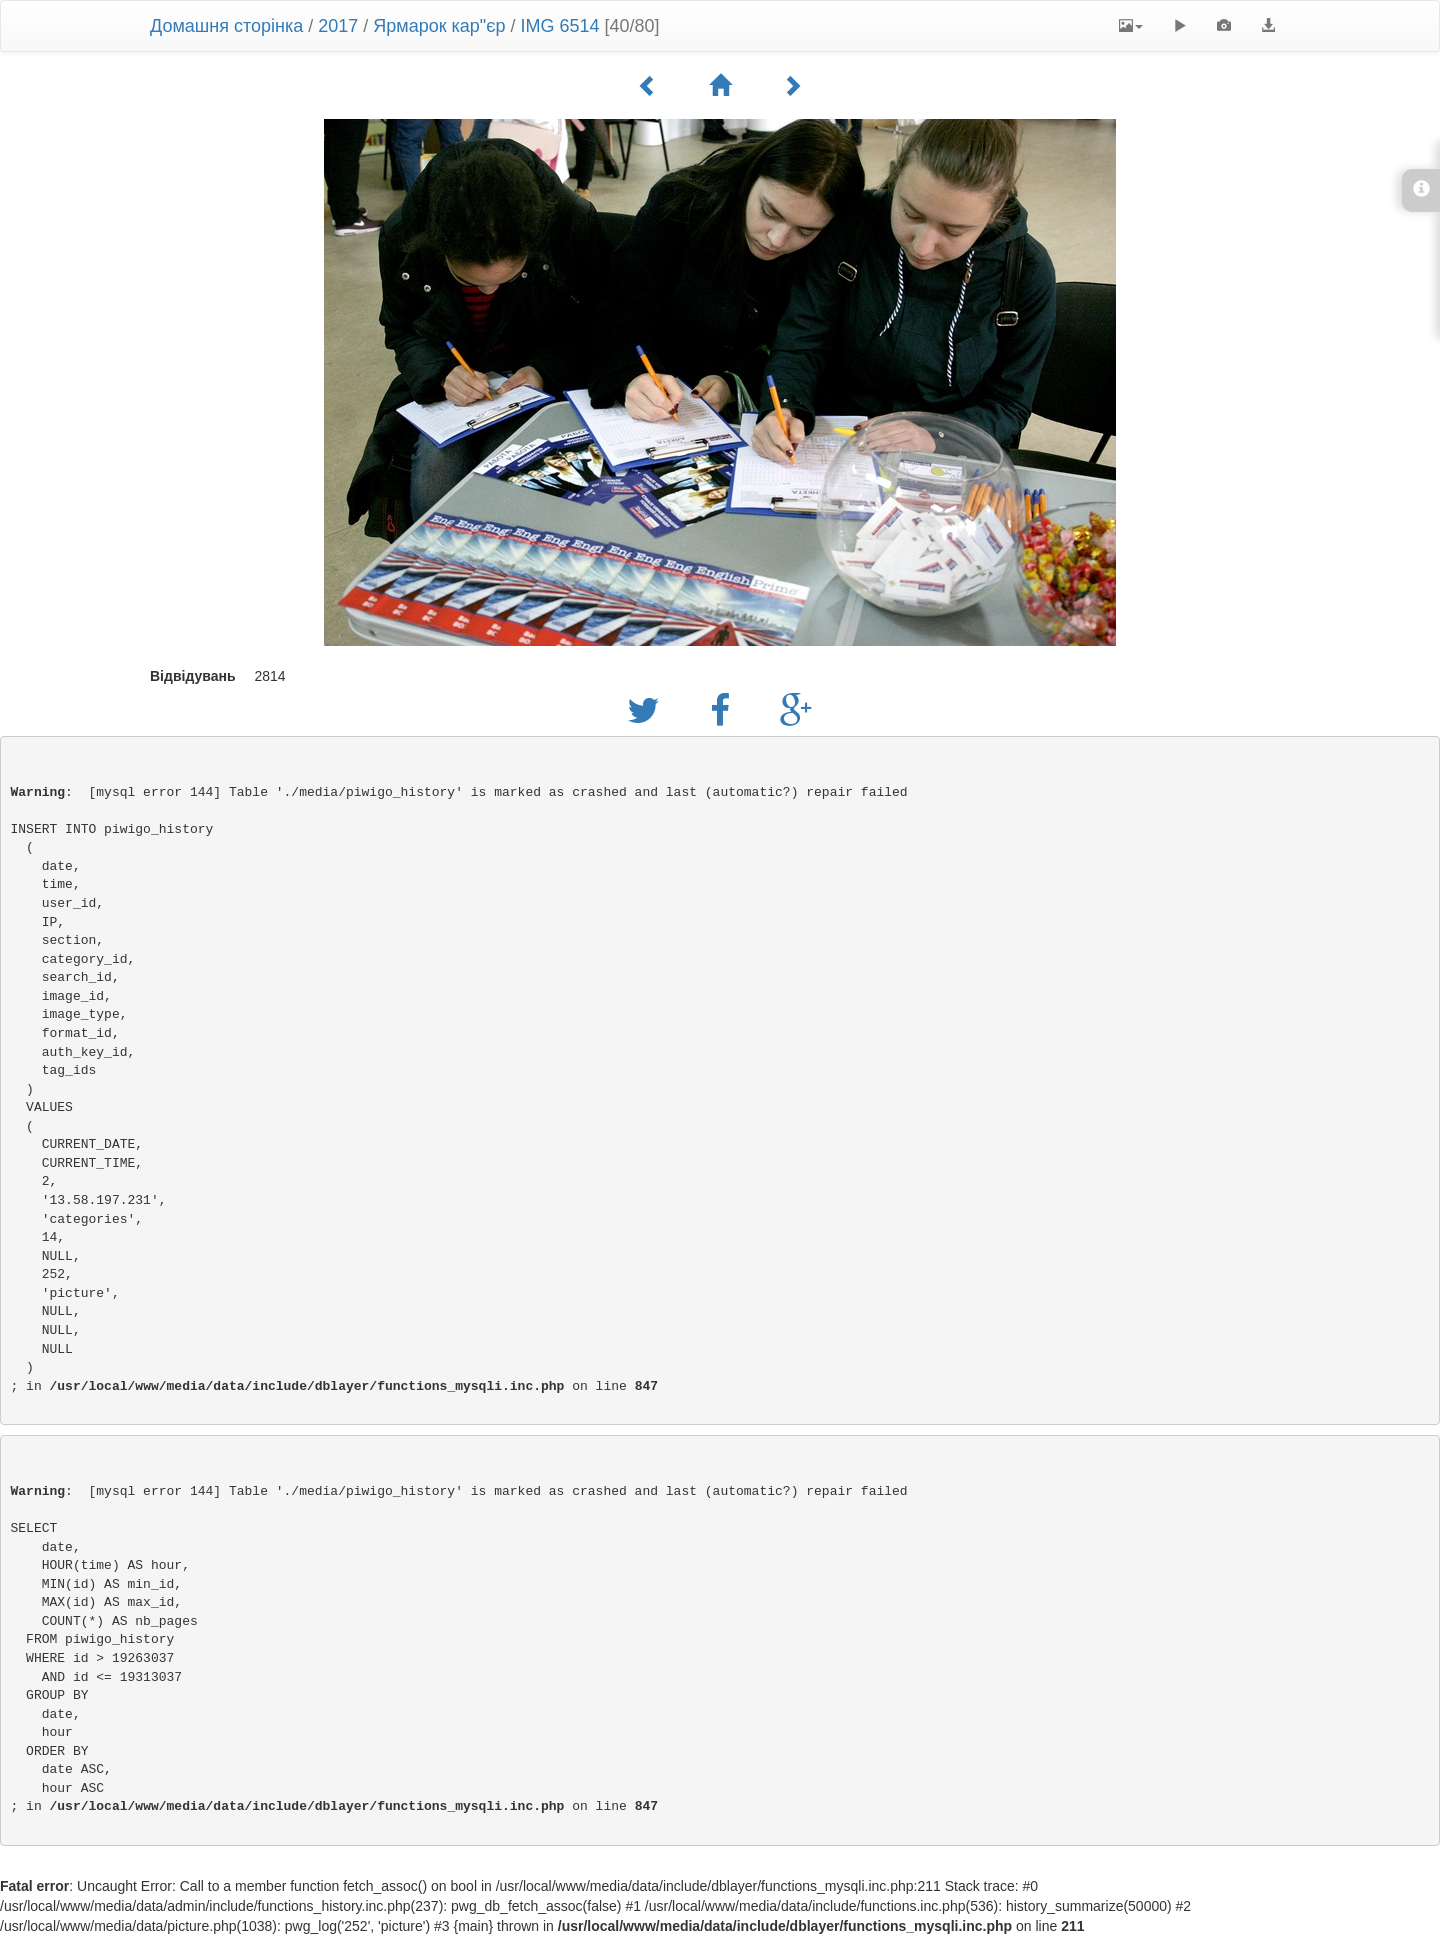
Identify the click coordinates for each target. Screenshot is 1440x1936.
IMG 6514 (559, 26)
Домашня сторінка (226, 26)
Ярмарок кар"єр (439, 26)
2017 (338, 26)
